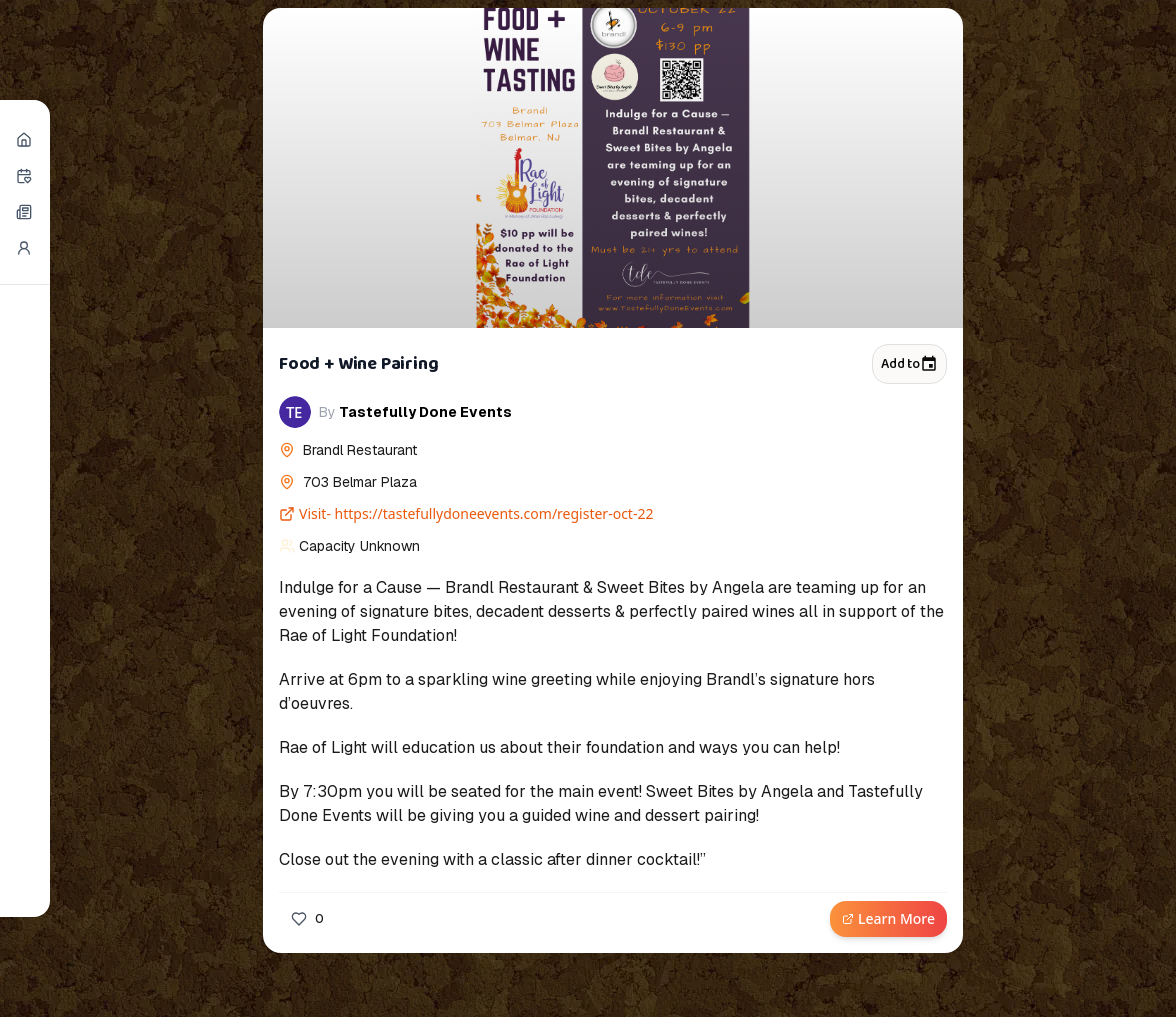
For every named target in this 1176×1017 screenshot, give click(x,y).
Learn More (888, 918)
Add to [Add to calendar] (909, 364)
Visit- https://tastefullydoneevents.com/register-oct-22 (466, 513)
